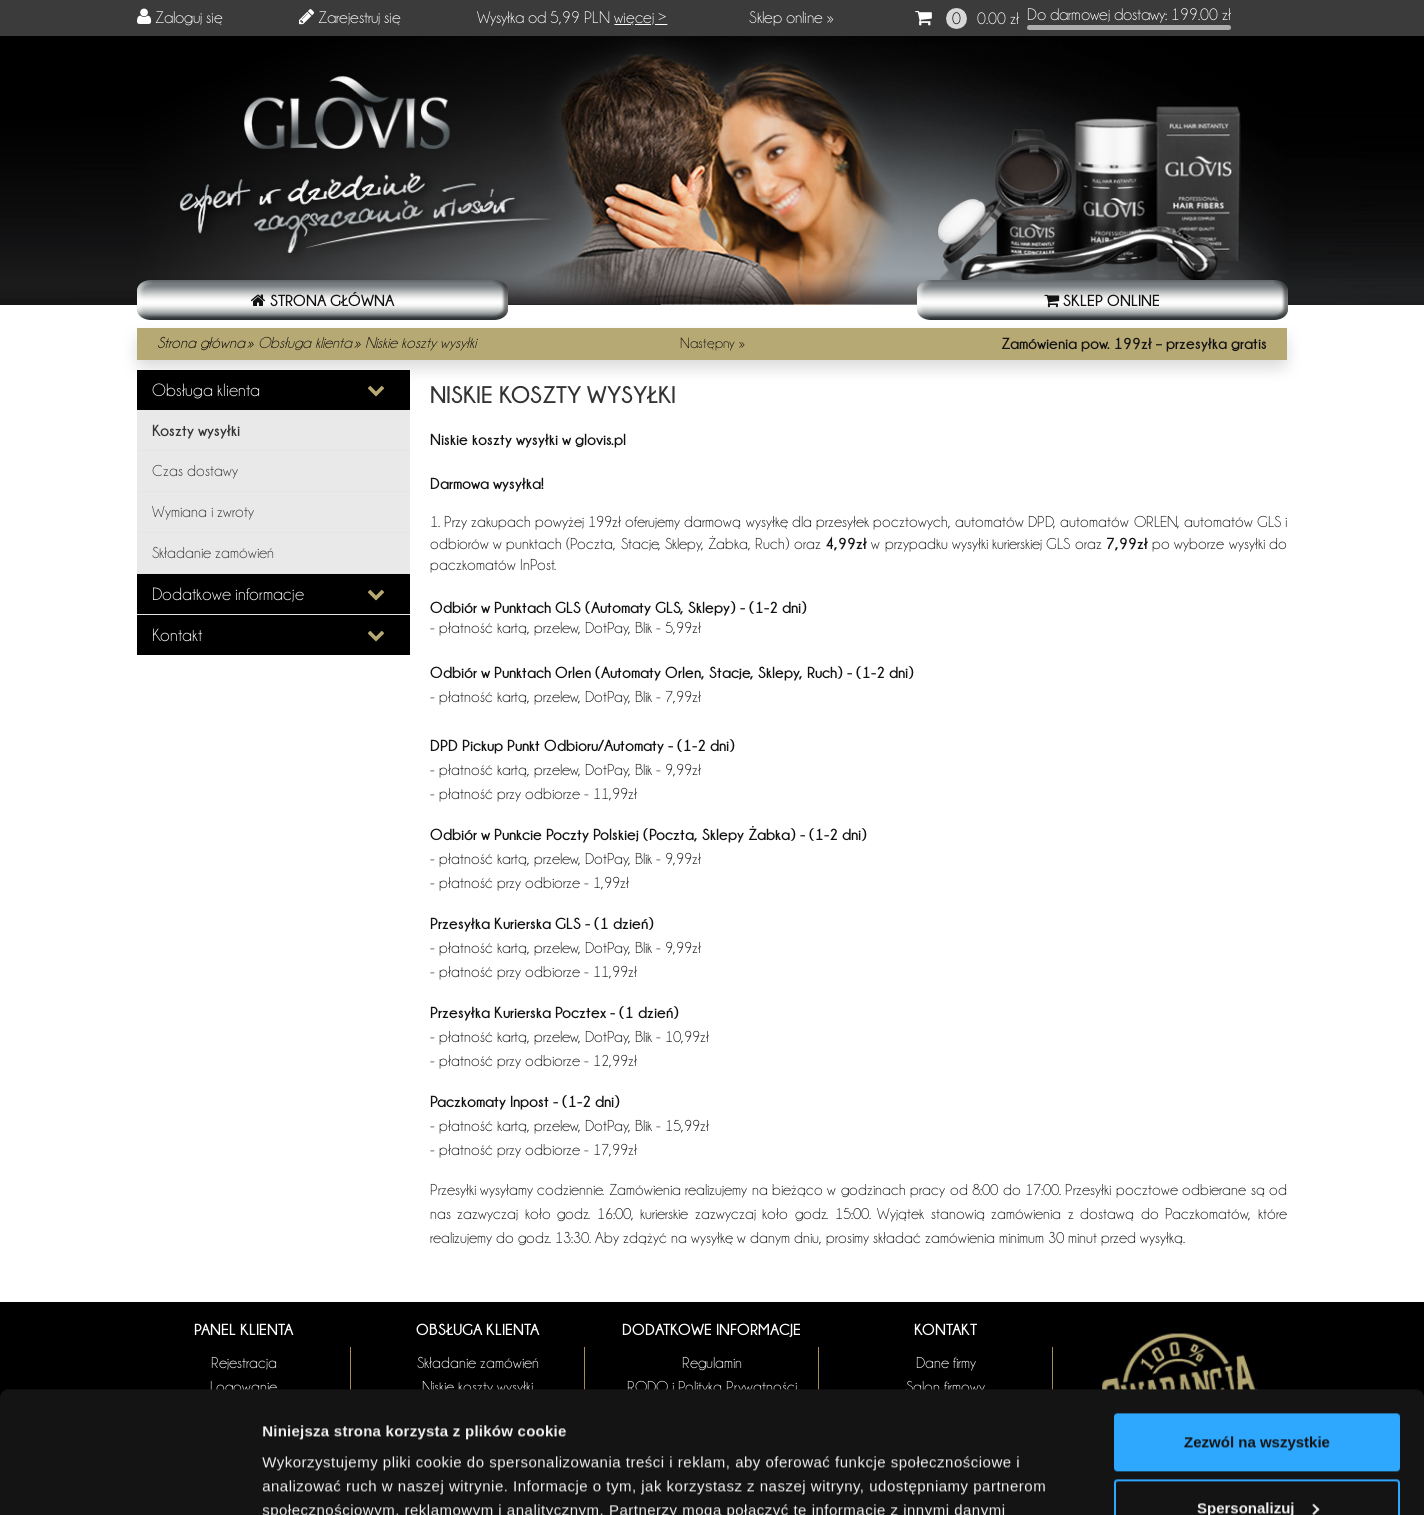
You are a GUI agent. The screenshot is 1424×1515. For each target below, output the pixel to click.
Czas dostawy (195, 471)
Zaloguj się (189, 17)
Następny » (712, 343)
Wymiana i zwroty (203, 512)
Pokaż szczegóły (322, 1475)
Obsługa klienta (305, 343)
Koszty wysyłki (196, 430)
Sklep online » (791, 17)
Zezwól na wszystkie (1257, 1328)
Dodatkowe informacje (228, 594)
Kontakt (177, 635)
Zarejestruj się (359, 17)
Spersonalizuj (1258, 1393)
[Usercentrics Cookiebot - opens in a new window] (129, 1476)
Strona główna (201, 343)
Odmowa (1256, 1459)
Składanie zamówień (213, 553)
